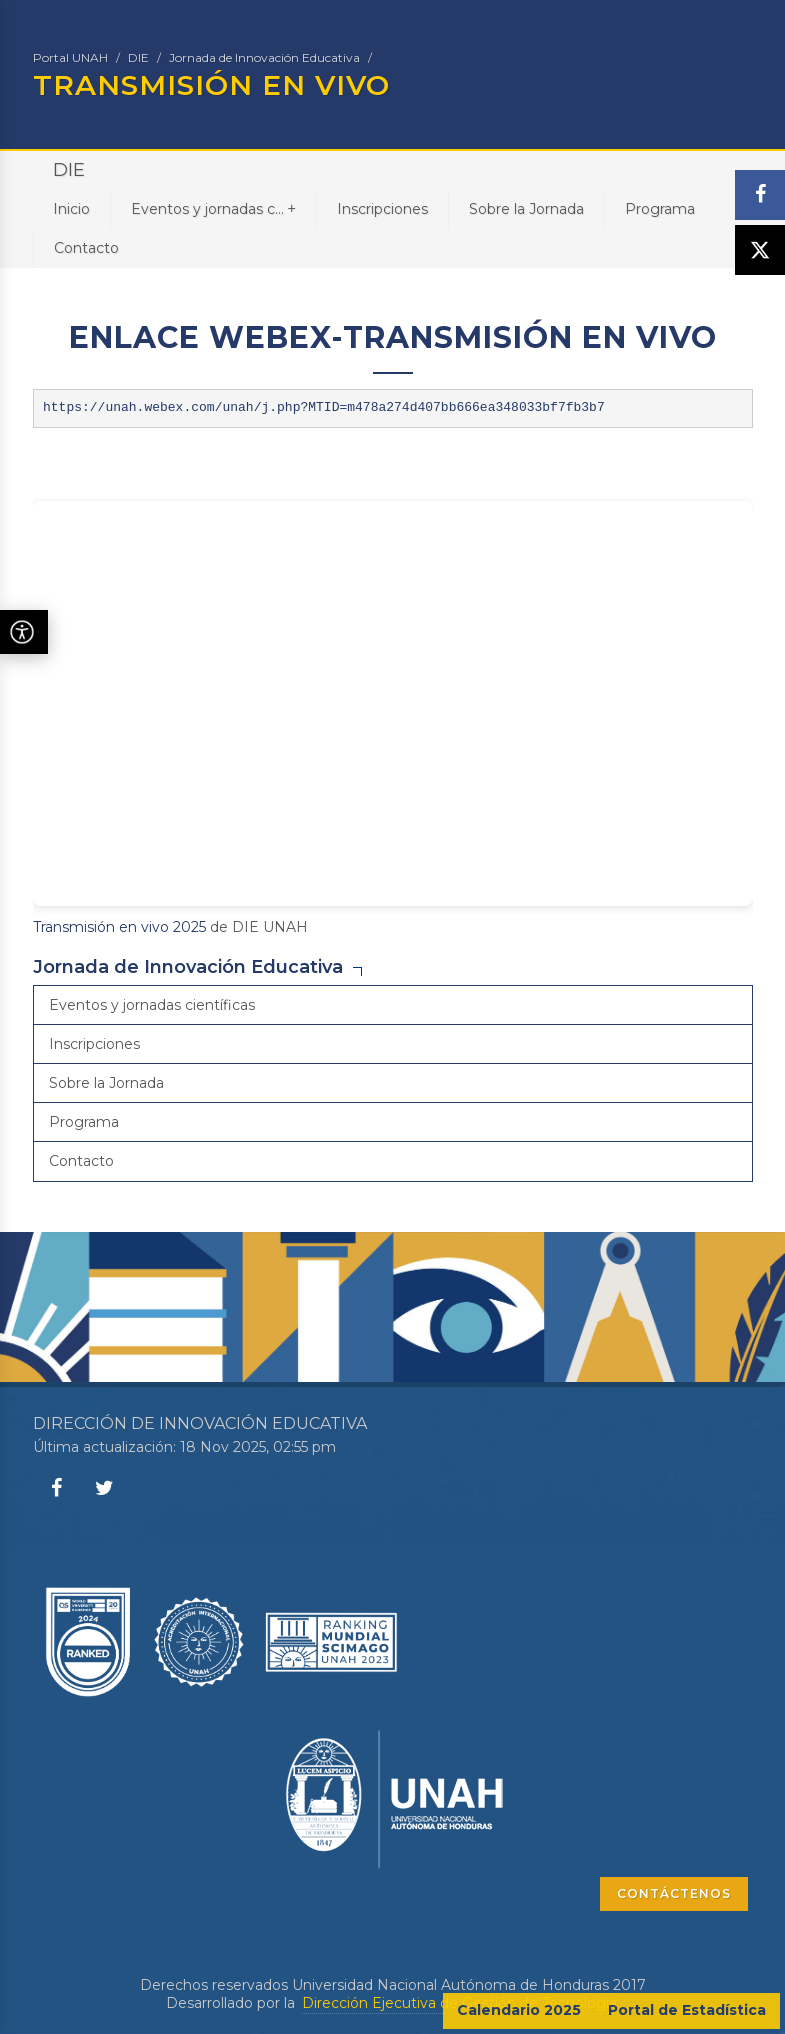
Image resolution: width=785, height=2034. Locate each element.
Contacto (86, 248)
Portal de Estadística (687, 2010)
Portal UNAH (70, 57)
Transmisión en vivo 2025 (119, 927)
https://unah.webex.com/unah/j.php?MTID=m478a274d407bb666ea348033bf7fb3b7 (324, 407)
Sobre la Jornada (526, 209)
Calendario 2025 (519, 2010)
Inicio (71, 209)
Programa (660, 209)
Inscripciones (382, 209)
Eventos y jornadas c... (213, 208)
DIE (138, 57)
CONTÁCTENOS (674, 1893)
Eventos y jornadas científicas (152, 1005)
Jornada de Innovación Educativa (264, 57)
